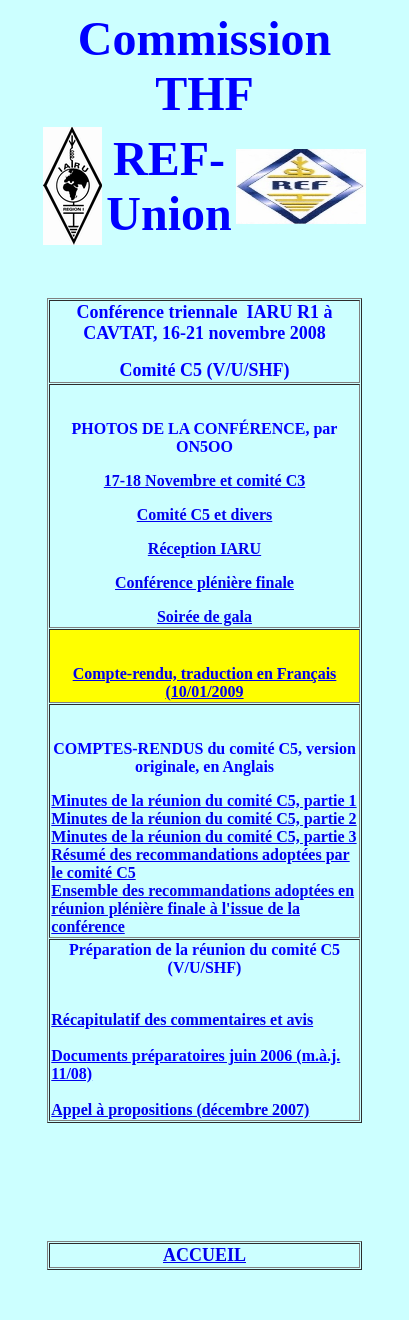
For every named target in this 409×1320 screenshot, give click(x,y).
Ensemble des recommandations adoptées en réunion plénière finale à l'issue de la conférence (202, 908)
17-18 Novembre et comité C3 (204, 480)
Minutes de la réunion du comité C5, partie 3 (203, 836)
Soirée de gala (204, 616)
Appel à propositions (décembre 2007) (180, 1109)
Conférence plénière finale (204, 582)
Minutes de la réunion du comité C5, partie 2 (203, 818)
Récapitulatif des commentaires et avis (182, 1019)
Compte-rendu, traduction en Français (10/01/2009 (205, 682)
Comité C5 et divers (205, 514)
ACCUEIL (204, 1255)
